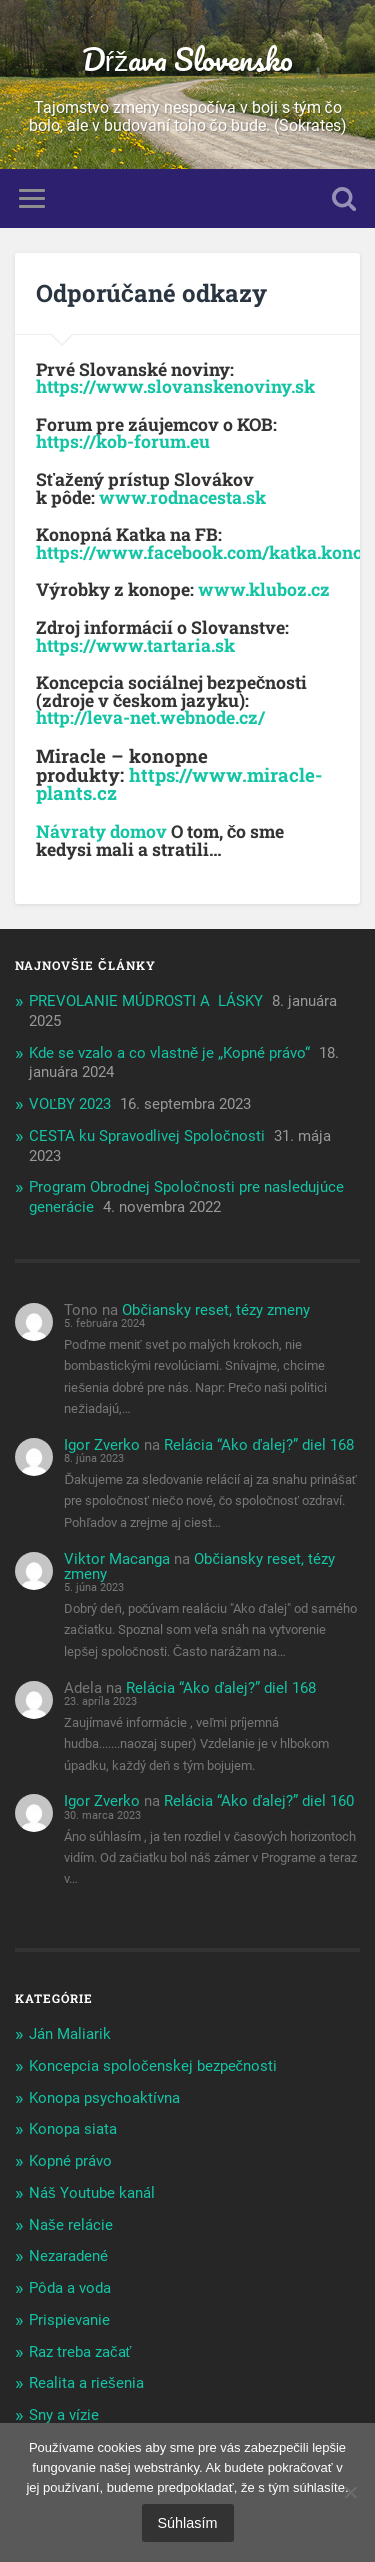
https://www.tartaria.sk (135, 645)
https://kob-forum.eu (123, 441)
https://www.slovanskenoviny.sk (175, 386)
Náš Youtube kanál (92, 2193)
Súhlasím (188, 2523)
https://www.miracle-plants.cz (179, 784)
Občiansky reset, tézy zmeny (216, 1310)
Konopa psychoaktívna (104, 2098)
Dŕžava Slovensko (187, 59)
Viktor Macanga (117, 1559)
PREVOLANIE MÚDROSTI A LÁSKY (146, 1001)
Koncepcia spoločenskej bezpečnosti (153, 2066)
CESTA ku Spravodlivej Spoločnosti (147, 1136)
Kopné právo (70, 2161)
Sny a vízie (64, 2415)
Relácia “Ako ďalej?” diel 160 (258, 1801)
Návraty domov (103, 831)
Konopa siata (73, 2129)
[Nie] (350, 2492)
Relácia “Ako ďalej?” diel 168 (258, 1445)
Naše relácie (71, 2225)
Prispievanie (69, 2320)
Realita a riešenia (86, 2383)
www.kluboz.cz (264, 589)
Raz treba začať (80, 2352)
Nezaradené (68, 2256)
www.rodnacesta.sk (182, 497)
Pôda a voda (70, 2288)
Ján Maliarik (70, 2034)
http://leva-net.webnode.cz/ (150, 717)
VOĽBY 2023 (70, 1104)
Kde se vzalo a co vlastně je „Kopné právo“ (169, 1053)
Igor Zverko (102, 1445)
